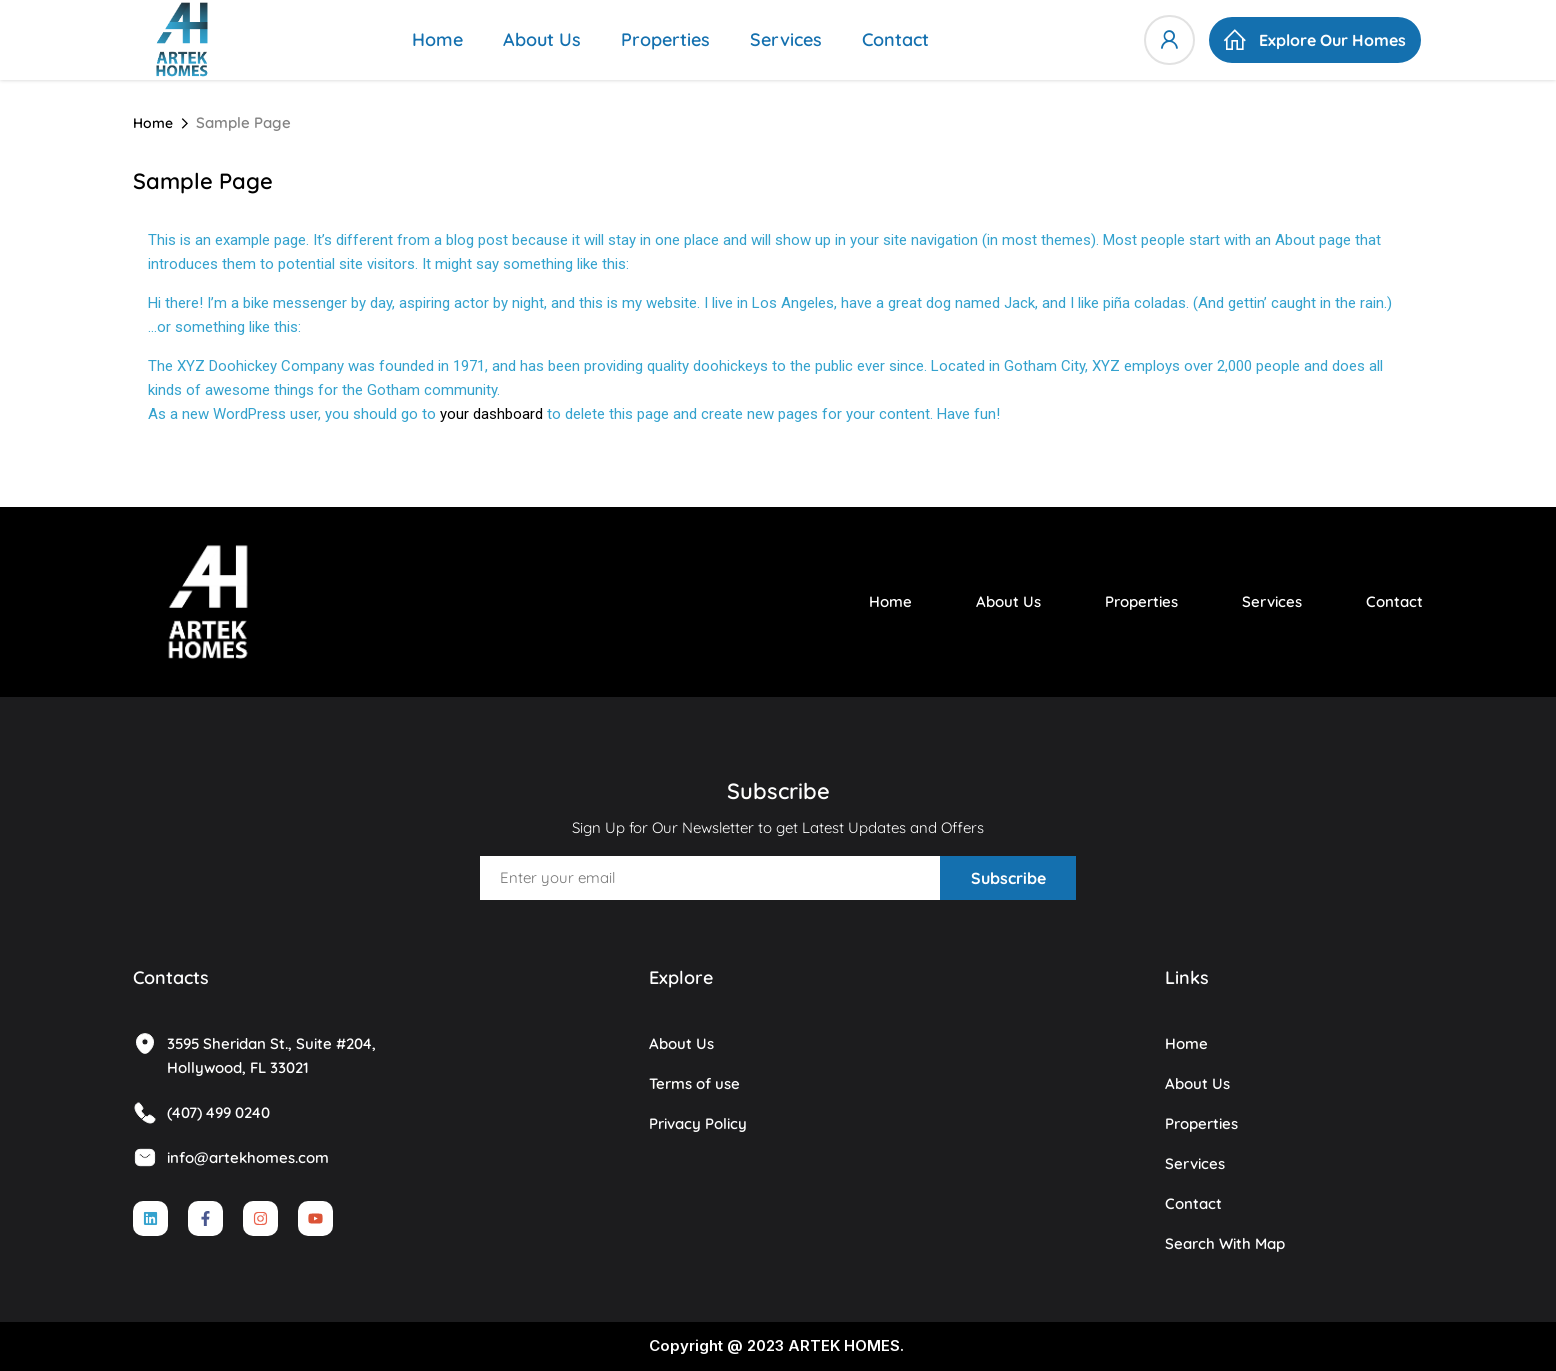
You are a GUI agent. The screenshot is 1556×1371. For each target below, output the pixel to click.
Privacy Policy (698, 1123)
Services (786, 39)
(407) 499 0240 (201, 1113)
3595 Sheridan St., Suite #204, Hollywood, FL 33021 (254, 1054)
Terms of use (694, 1083)
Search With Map (1225, 1243)
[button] (1315, 40)
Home (437, 39)
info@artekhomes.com (231, 1157)
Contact (895, 39)
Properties (665, 39)
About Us (542, 39)
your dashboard (491, 414)
